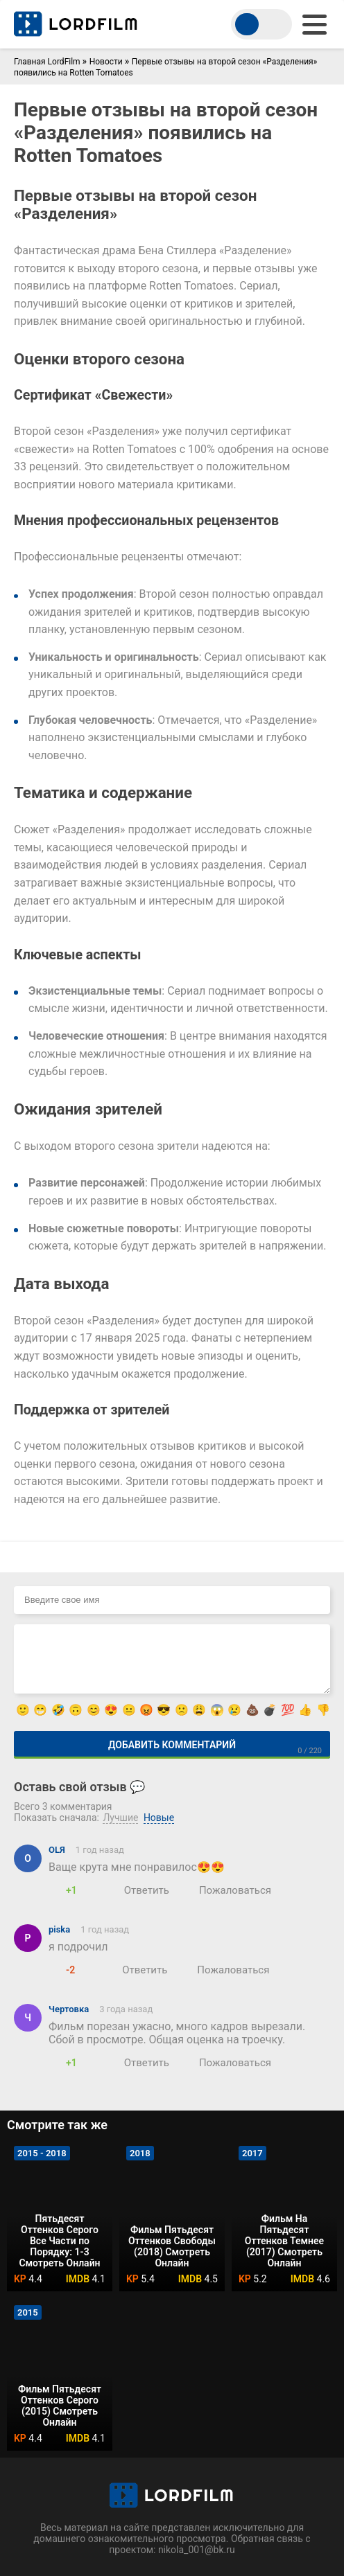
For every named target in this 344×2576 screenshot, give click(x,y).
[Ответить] (138, 1890)
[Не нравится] (88, 1890)
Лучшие (120, 1817)
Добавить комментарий (172, 1744)
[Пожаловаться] (227, 1890)
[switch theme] (261, 24)
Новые (159, 1817)
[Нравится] (55, 1890)
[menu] (314, 24)
